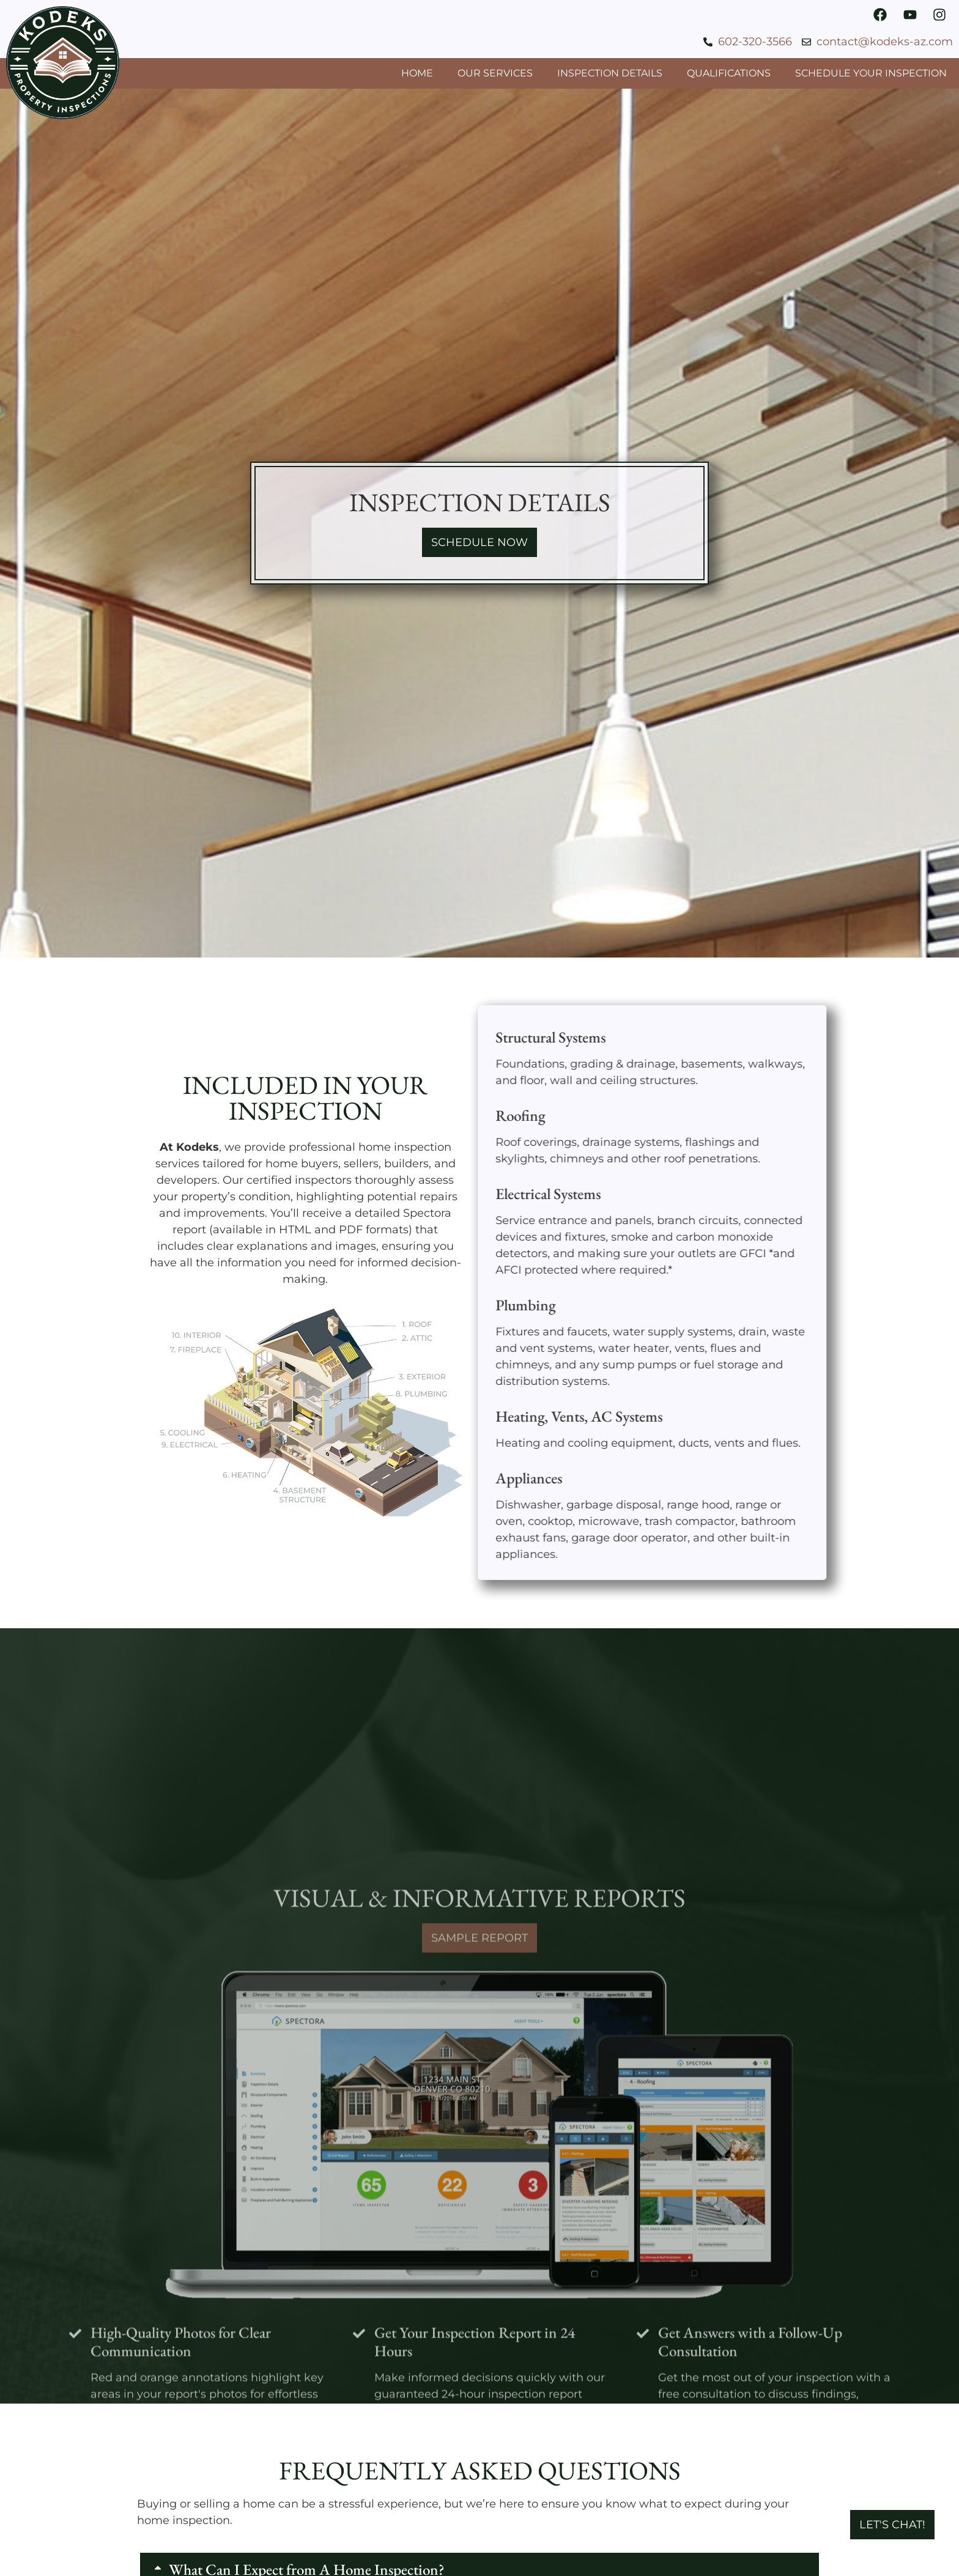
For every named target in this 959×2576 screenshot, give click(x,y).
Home (417, 73)
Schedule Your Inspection (871, 73)
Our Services (495, 73)
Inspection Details (609, 73)
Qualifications (729, 73)
